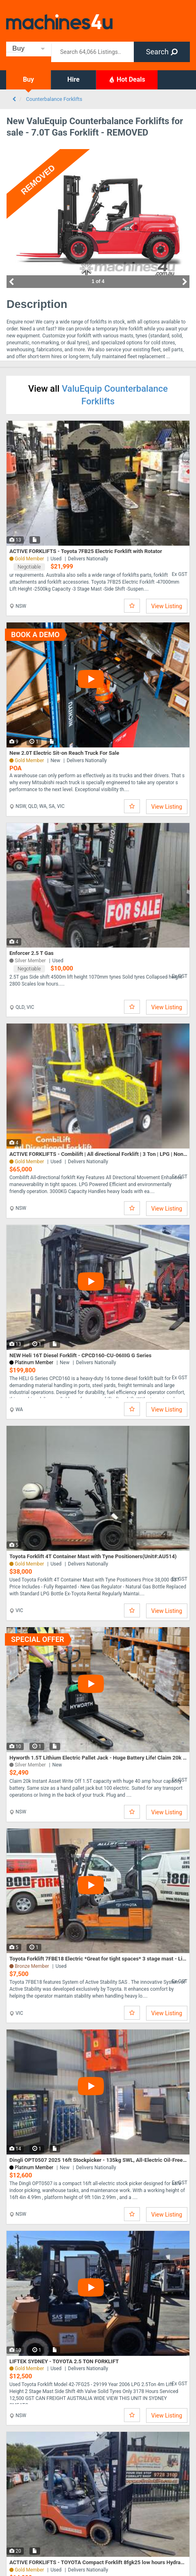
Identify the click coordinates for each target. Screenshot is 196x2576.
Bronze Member (32, 1966)
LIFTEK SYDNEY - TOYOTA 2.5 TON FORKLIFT (64, 2361)
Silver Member (30, 1765)
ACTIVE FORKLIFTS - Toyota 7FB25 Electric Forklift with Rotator (85, 551)
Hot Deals (126, 79)
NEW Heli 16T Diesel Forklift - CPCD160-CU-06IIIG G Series (80, 1355)
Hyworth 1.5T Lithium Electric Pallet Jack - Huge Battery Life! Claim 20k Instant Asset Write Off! (98, 1758)
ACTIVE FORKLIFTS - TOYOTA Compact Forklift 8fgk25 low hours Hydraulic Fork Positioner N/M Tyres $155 (98, 2562)
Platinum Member (34, 2167)
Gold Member (29, 760)
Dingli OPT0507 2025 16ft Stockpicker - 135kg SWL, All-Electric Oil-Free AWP (98, 2160)
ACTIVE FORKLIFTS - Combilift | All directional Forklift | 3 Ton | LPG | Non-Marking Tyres (98, 1154)
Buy (28, 79)
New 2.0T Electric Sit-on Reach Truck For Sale (64, 753)
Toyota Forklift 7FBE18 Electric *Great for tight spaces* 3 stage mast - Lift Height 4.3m (98, 1959)
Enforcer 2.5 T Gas (31, 953)
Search (162, 51)
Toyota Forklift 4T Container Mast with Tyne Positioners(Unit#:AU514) (93, 1556)
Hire (74, 79)
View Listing (166, 606)
